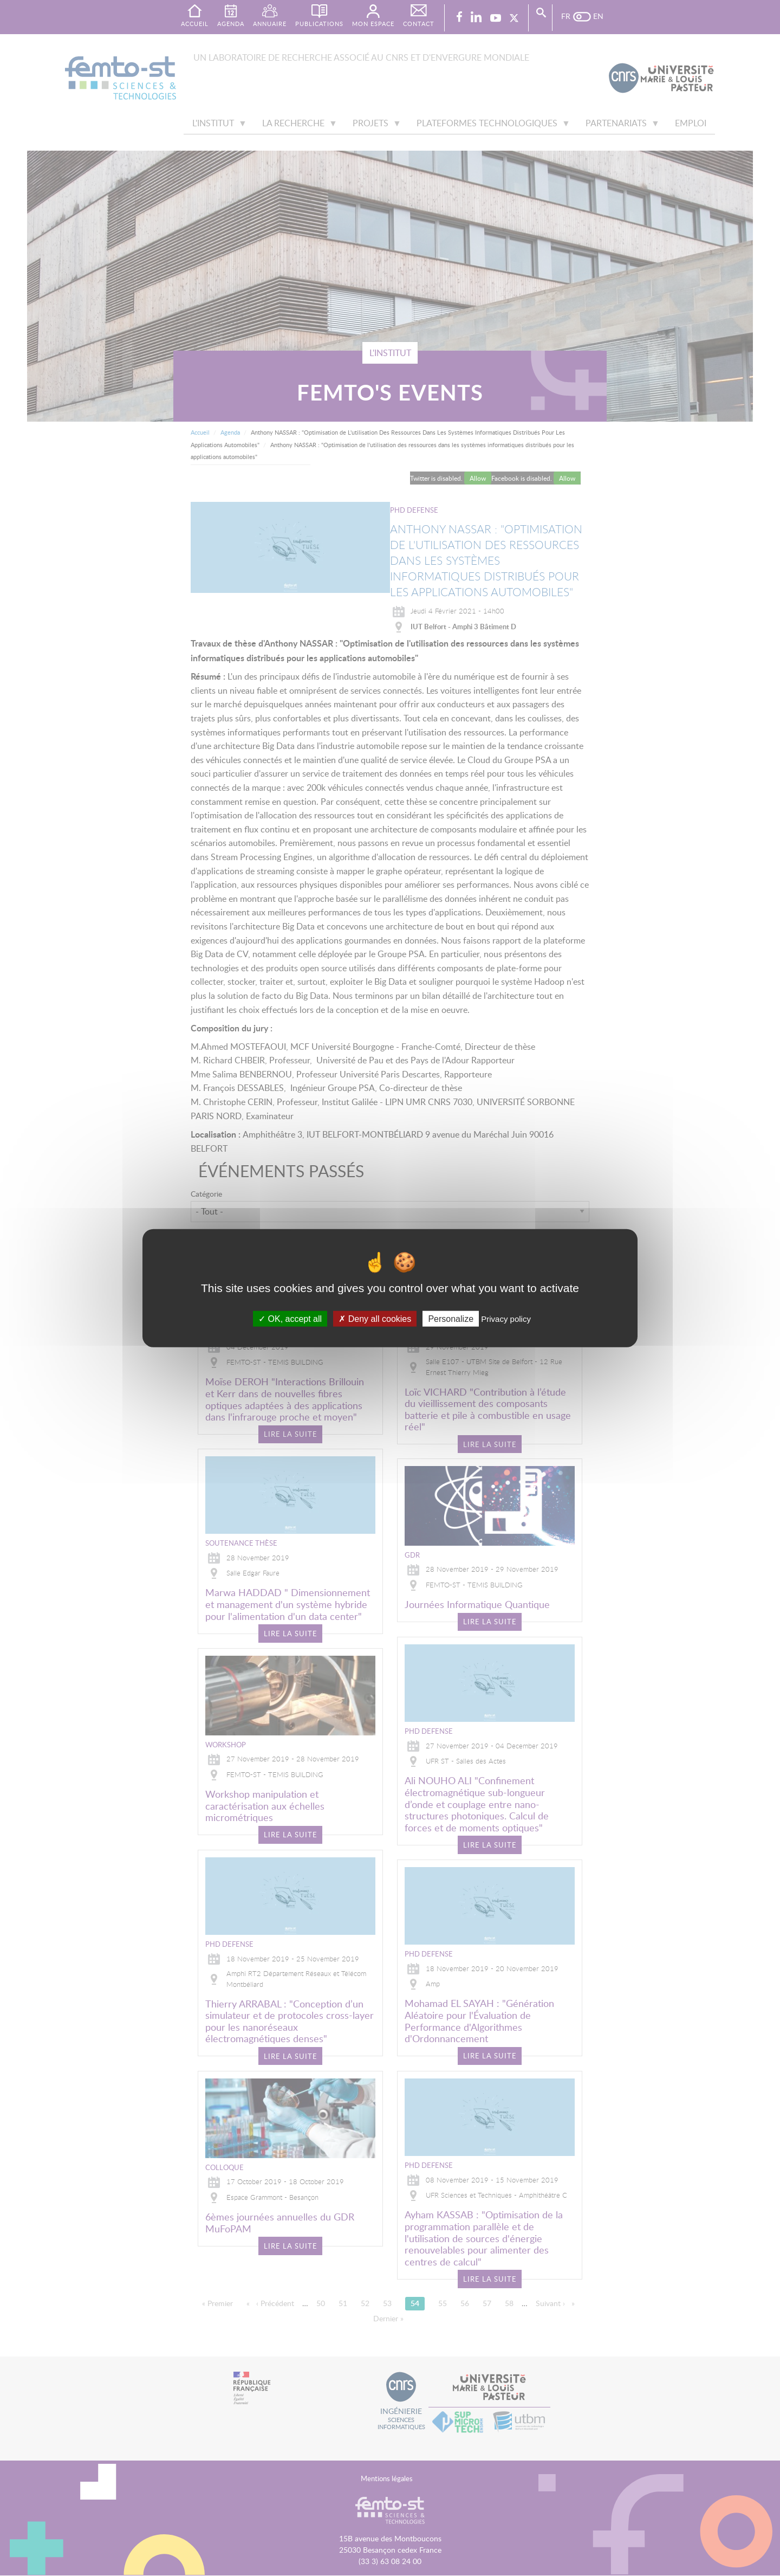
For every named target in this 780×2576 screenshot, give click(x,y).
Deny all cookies (375, 1318)
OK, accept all (290, 1318)
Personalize (450, 1318)
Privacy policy (506, 1318)
